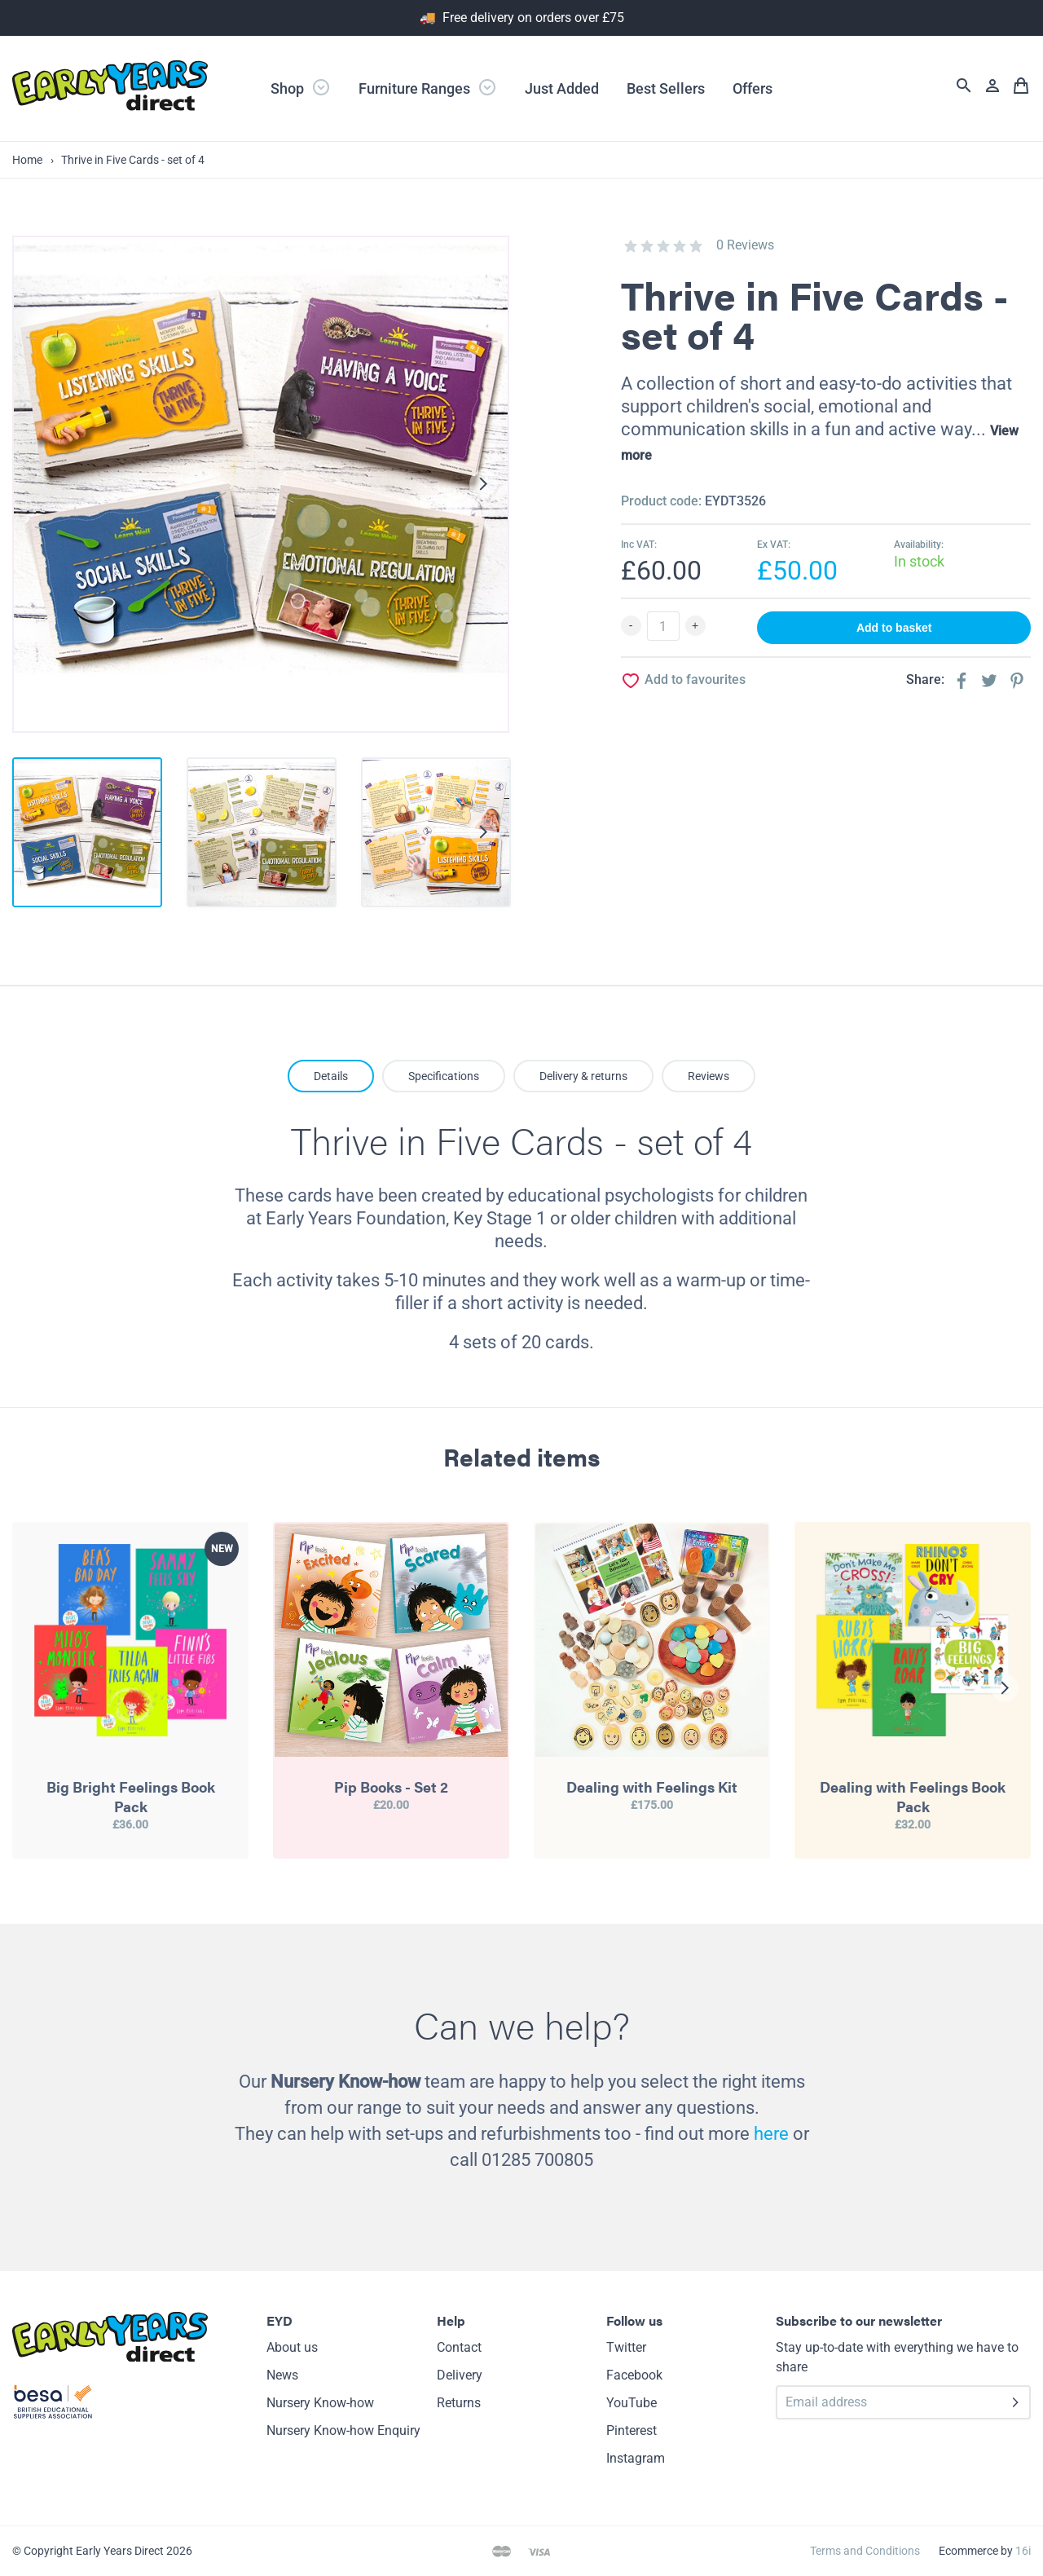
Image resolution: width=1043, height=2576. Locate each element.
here (771, 2134)
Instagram (635, 2458)
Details (331, 1076)
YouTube (631, 2403)
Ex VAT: (773, 544)
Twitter (626, 2347)
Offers (752, 88)
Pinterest (631, 2430)
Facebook (634, 2375)
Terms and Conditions (865, 2550)
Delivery (459, 2375)
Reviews (708, 1076)
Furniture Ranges (428, 87)
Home (27, 159)
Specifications (443, 1076)
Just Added (562, 88)
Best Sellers (666, 88)
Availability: (919, 544)
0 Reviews (745, 245)
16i (1023, 2550)
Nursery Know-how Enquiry (343, 2430)
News (282, 2375)
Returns (459, 2403)
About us (292, 2347)
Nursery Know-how (320, 2403)
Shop (301, 87)
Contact (459, 2347)
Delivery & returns (583, 1076)
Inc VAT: (639, 544)
